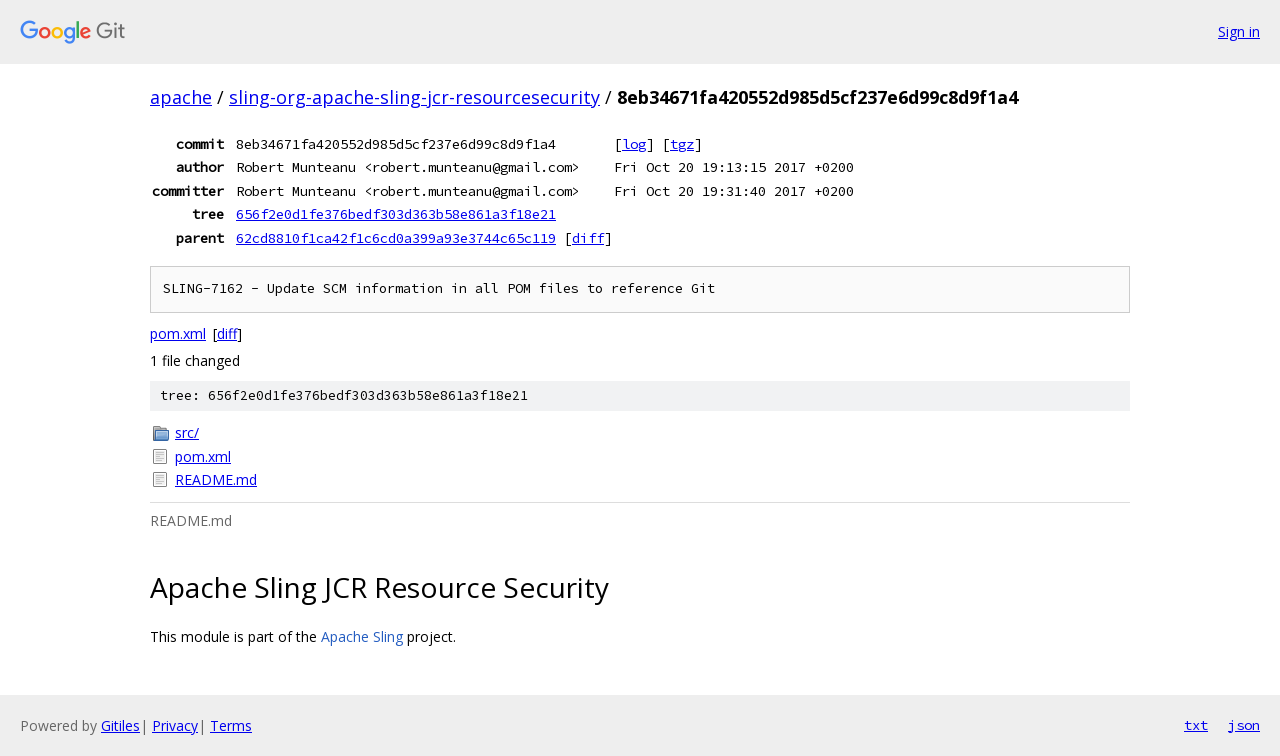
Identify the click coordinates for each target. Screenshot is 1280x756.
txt (1196, 725)
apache (181, 97)
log (634, 144)
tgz (682, 144)
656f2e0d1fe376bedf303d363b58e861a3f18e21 (396, 214)
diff (588, 238)
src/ (187, 432)
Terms (231, 725)
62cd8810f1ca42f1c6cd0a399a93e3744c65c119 (396, 238)
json (1244, 725)
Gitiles (120, 725)
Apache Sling (362, 636)
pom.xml (178, 333)
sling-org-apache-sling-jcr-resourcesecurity (414, 97)
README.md (216, 479)
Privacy (175, 725)
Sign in (1239, 31)
